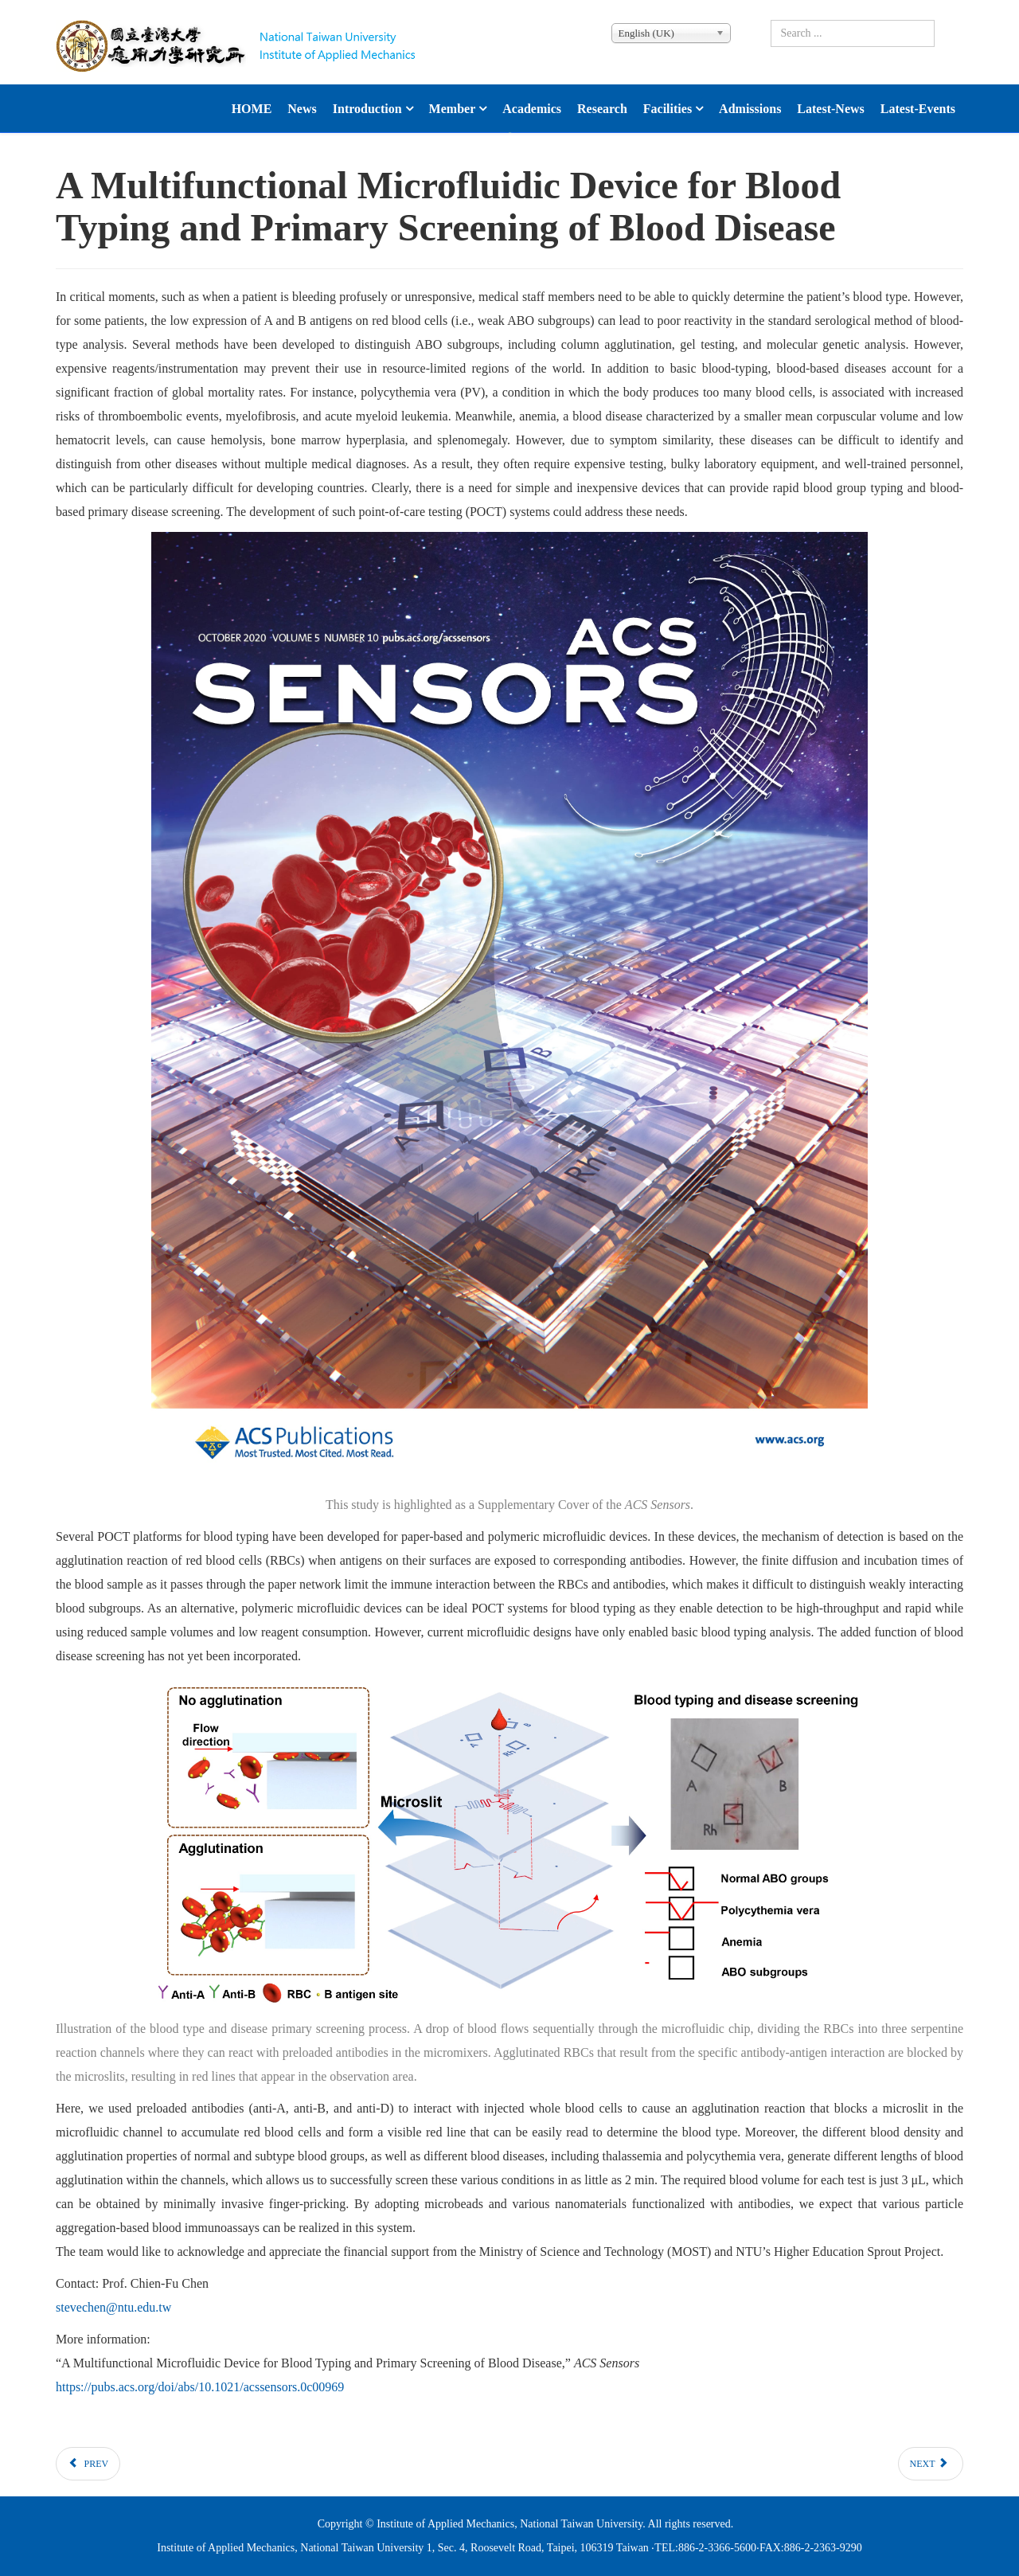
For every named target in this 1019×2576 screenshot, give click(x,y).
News (301, 108)
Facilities (667, 108)
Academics (531, 108)
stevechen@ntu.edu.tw (113, 2307)
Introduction (367, 108)
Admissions (750, 108)
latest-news (830, 108)
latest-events (917, 108)
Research (602, 108)
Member (452, 108)
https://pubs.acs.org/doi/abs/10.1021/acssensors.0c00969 (200, 2387)
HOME (252, 108)
